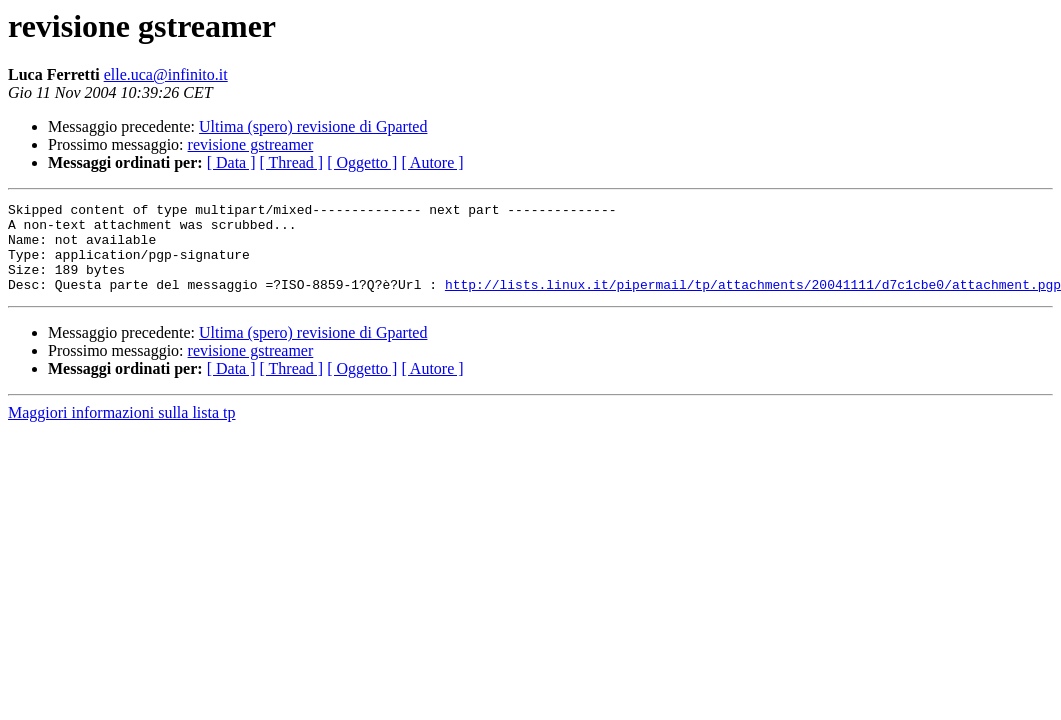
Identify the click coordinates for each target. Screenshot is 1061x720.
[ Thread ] (292, 162)
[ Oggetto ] (362, 162)
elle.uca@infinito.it (166, 74)
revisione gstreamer (251, 144)
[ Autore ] (432, 162)
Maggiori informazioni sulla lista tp (122, 430)
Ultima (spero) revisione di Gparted (313, 126)
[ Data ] (231, 162)
